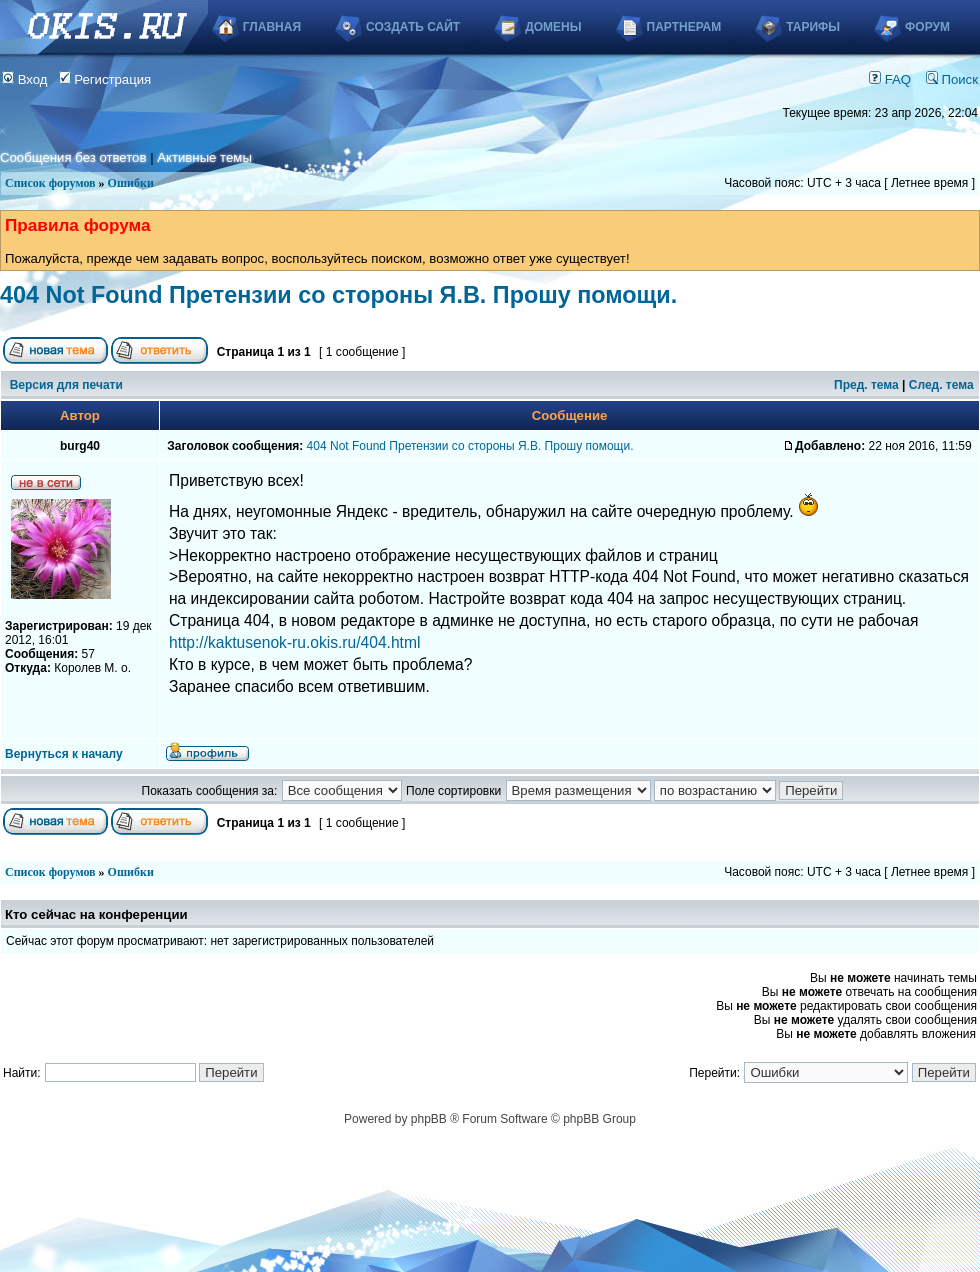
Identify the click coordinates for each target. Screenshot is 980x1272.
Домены (553, 27)
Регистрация (105, 79)
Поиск (952, 79)
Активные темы (204, 157)
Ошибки (131, 183)
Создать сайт (413, 27)
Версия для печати (66, 385)
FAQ (890, 79)
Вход (25, 79)
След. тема (941, 385)
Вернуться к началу (64, 754)
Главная (272, 27)
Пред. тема (866, 385)
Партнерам (684, 27)
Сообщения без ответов (73, 157)
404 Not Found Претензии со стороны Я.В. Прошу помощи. (338, 295)
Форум (927, 27)
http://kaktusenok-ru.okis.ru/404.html (294, 642)
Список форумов (50, 183)
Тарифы (813, 27)
